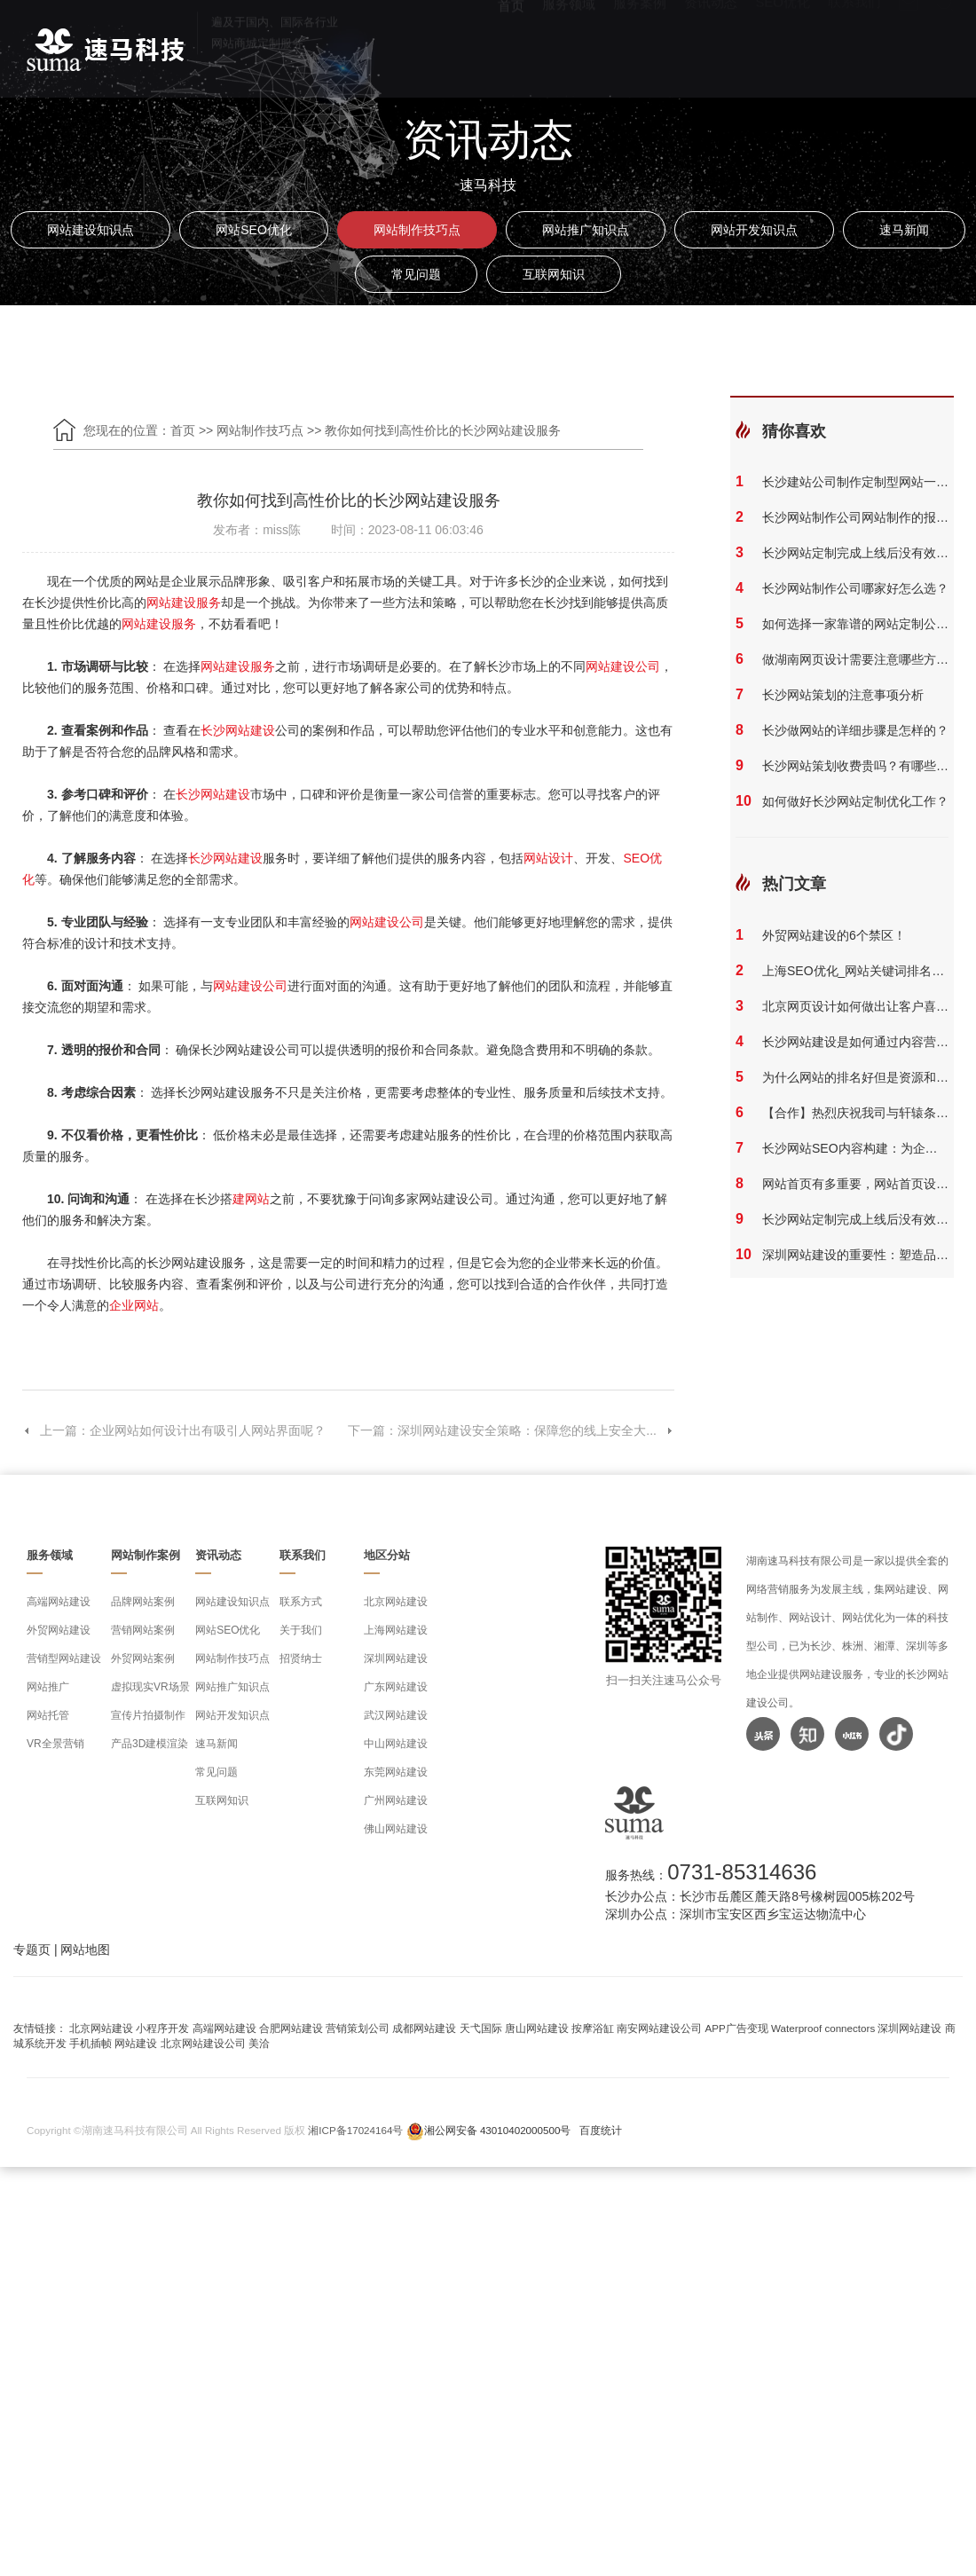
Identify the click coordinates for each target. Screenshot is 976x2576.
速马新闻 (904, 230)
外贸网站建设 (59, 1630)
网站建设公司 (623, 666)
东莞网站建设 (396, 1772)
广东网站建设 (396, 1687)
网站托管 (48, 1715)
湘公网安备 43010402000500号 (497, 2130)
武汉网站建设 (396, 1715)
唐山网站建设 (537, 2028)
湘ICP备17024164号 (355, 2130)
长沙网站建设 (238, 730)
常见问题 (416, 274)
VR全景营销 (55, 1743)
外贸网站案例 (143, 1658)
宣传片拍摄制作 (148, 1715)
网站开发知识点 (754, 230)
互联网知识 (554, 274)
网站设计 (548, 858)
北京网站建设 (396, 1601)
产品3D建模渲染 (149, 1743)
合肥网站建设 (291, 2028)
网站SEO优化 (254, 230)
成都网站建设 (424, 2028)
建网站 (251, 1199)
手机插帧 (90, 2043)
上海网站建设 (396, 1630)
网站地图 (85, 1949)
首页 (511, 44)
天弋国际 (481, 2028)
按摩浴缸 (592, 2028)
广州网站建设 (396, 1800)
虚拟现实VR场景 (150, 1687)
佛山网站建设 (396, 1829)
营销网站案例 (143, 1630)
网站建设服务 (183, 602)
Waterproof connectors (824, 2028)
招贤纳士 (300, 1658)
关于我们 (300, 1630)
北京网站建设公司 (203, 2043)
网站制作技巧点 (417, 230)
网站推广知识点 (585, 230)
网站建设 (135, 2043)
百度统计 (600, 2130)
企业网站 (134, 1305)
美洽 (259, 2043)
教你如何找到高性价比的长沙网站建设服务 (443, 430)
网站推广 (48, 1687)
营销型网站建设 (64, 1658)
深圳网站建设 (396, 1658)
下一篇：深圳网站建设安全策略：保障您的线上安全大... (511, 1430)
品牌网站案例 (143, 1601)
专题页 (32, 1949)
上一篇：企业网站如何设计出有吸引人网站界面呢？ (174, 1430)
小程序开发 (162, 2028)
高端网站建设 (59, 1601)
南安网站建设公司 (659, 2028)
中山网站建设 (396, 1743)
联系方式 (300, 1601)
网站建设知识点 (90, 230)
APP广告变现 (736, 2028)
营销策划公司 (358, 2028)
